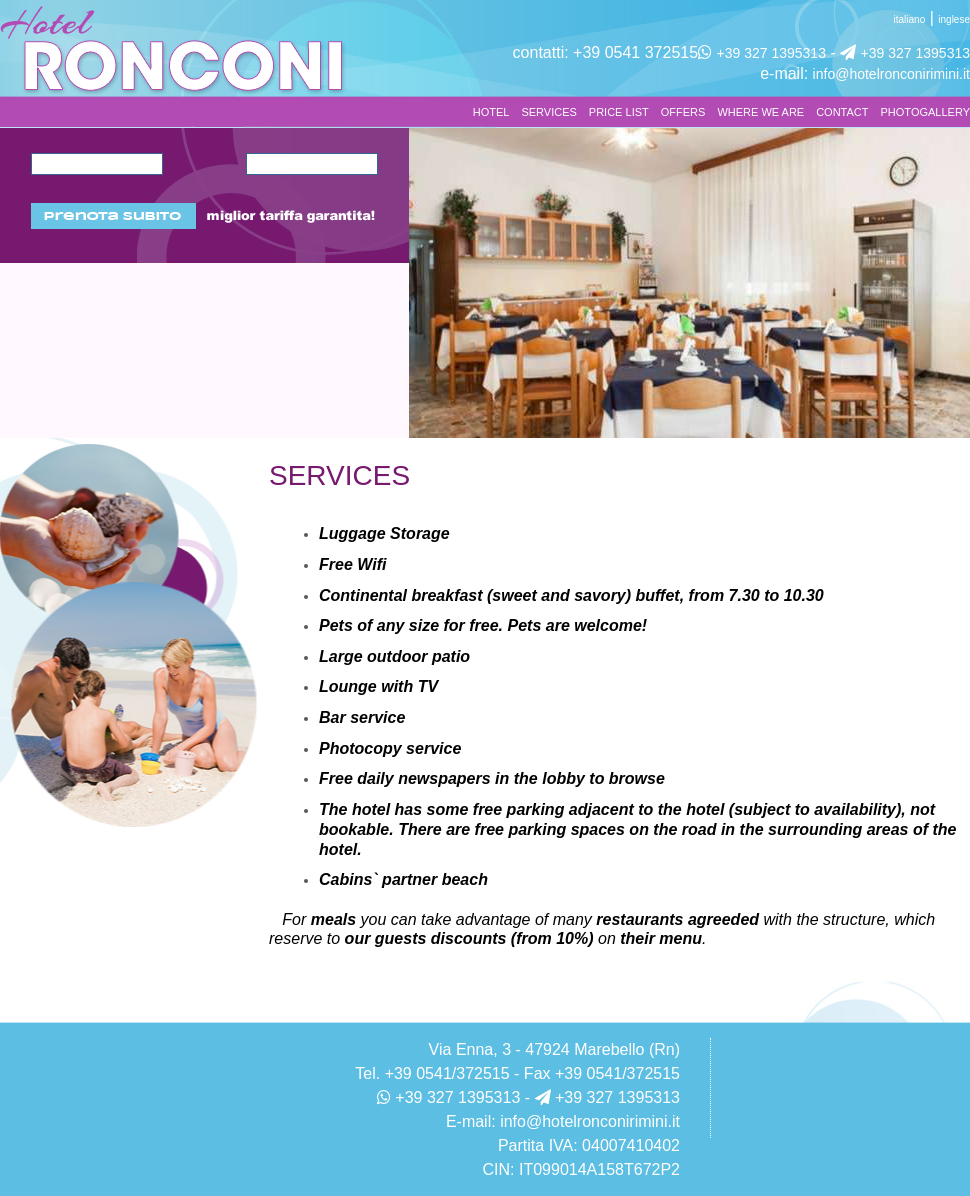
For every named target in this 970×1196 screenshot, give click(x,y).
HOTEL (491, 112)
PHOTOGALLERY (925, 112)
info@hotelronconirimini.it (891, 74)
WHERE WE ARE (760, 112)
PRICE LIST (619, 112)
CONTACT (842, 112)
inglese (954, 19)
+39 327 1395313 (771, 53)
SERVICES (548, 112)
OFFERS (683, 112)
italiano (910, 19)
